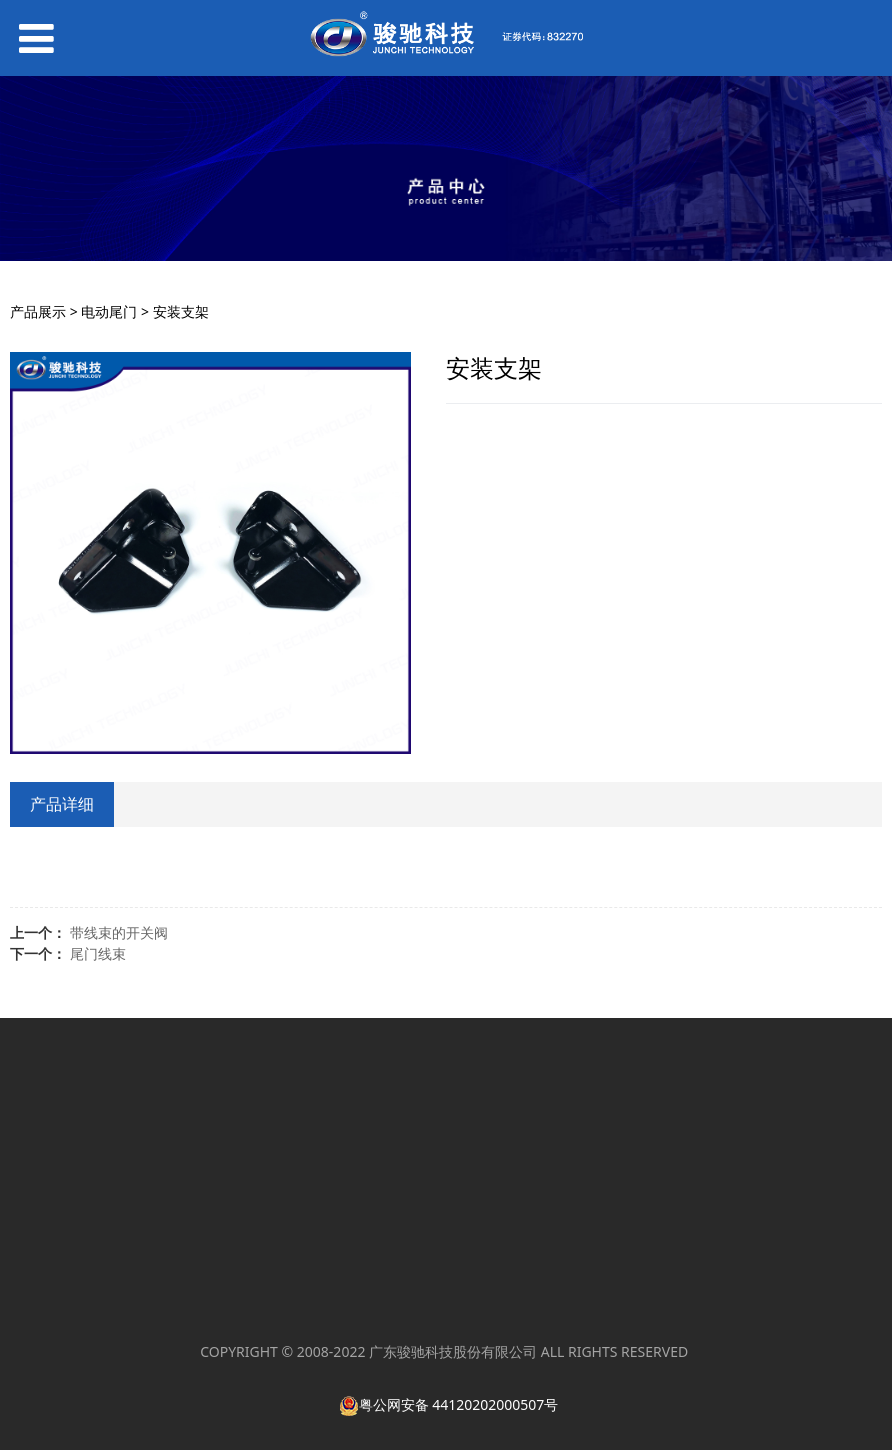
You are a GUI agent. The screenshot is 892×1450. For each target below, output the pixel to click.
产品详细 (62, 804)
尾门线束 (98, 953)
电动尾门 (109, 311)
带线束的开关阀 (119, 932)
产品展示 (38, 311)
